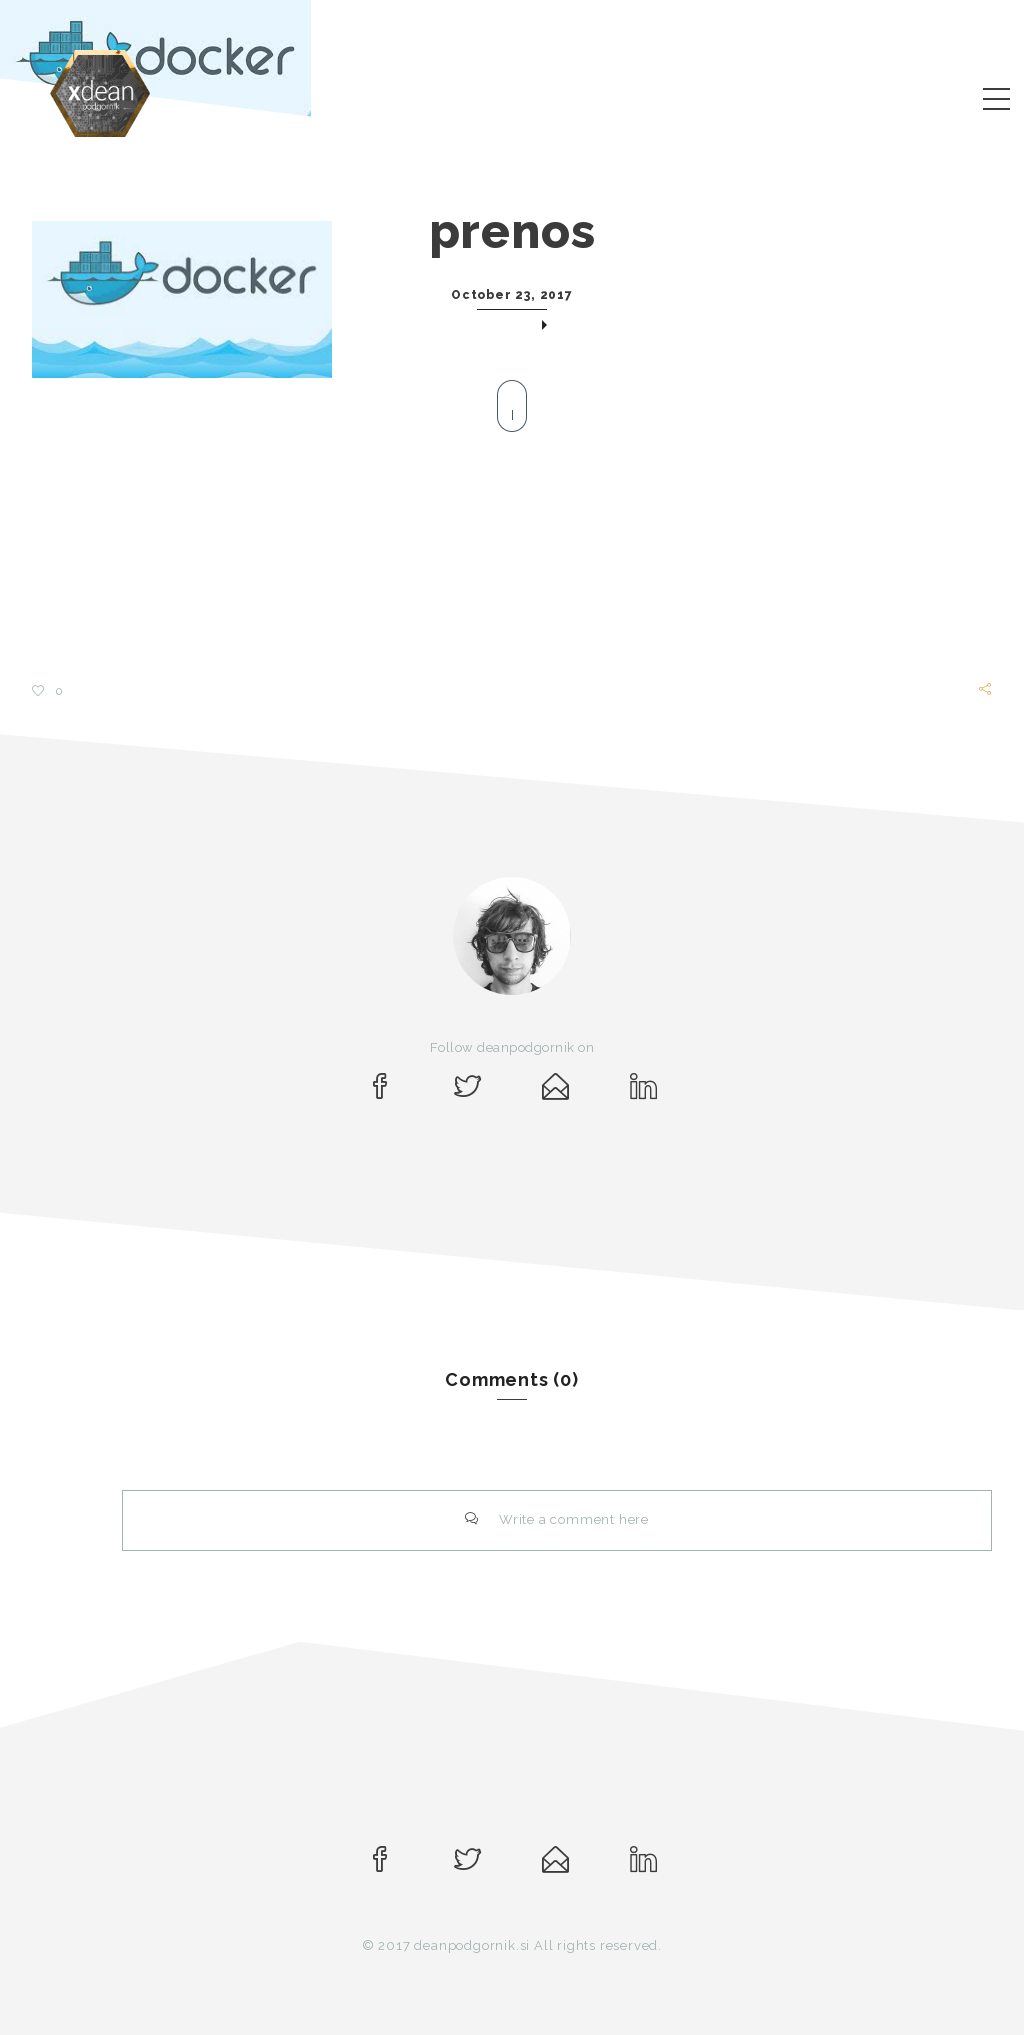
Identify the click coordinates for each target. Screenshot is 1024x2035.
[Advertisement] (512, 537)
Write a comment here (557, 1519)
